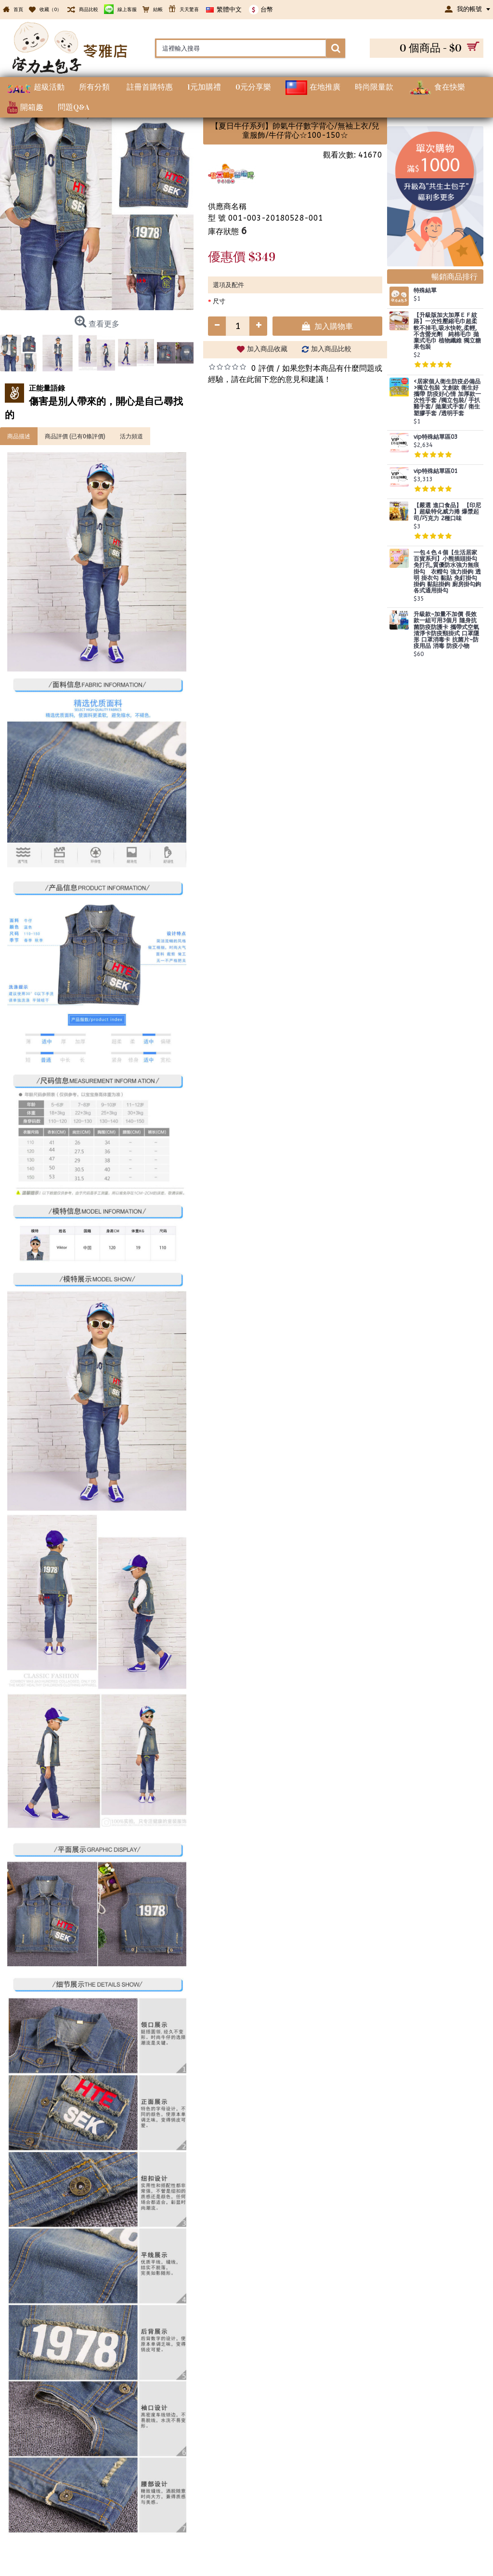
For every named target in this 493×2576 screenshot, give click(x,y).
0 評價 (262, 368)
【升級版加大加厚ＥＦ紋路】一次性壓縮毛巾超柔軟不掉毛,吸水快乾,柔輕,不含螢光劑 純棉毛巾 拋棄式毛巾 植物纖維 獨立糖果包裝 (447, 331)
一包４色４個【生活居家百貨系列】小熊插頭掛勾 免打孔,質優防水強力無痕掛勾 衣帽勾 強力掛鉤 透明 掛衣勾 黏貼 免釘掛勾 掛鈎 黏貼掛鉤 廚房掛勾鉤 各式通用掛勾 (447, 572)
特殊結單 (425, 291)
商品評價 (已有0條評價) (75, 436)
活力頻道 (131, 436)
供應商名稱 (227, 206)
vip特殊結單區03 (435, 437)
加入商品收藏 (267, 349)
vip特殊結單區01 (435, 471)
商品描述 (18, 436)
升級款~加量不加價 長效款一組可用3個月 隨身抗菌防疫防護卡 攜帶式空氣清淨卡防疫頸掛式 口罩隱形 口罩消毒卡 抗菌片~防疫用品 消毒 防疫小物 (446, 630)
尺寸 (219, 301)
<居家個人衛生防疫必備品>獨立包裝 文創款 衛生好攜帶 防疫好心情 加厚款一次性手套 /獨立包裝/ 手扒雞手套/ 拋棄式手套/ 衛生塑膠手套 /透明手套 (447, 398)
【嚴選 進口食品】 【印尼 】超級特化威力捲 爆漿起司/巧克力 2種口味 (447, 511)
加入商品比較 (331, 349)
